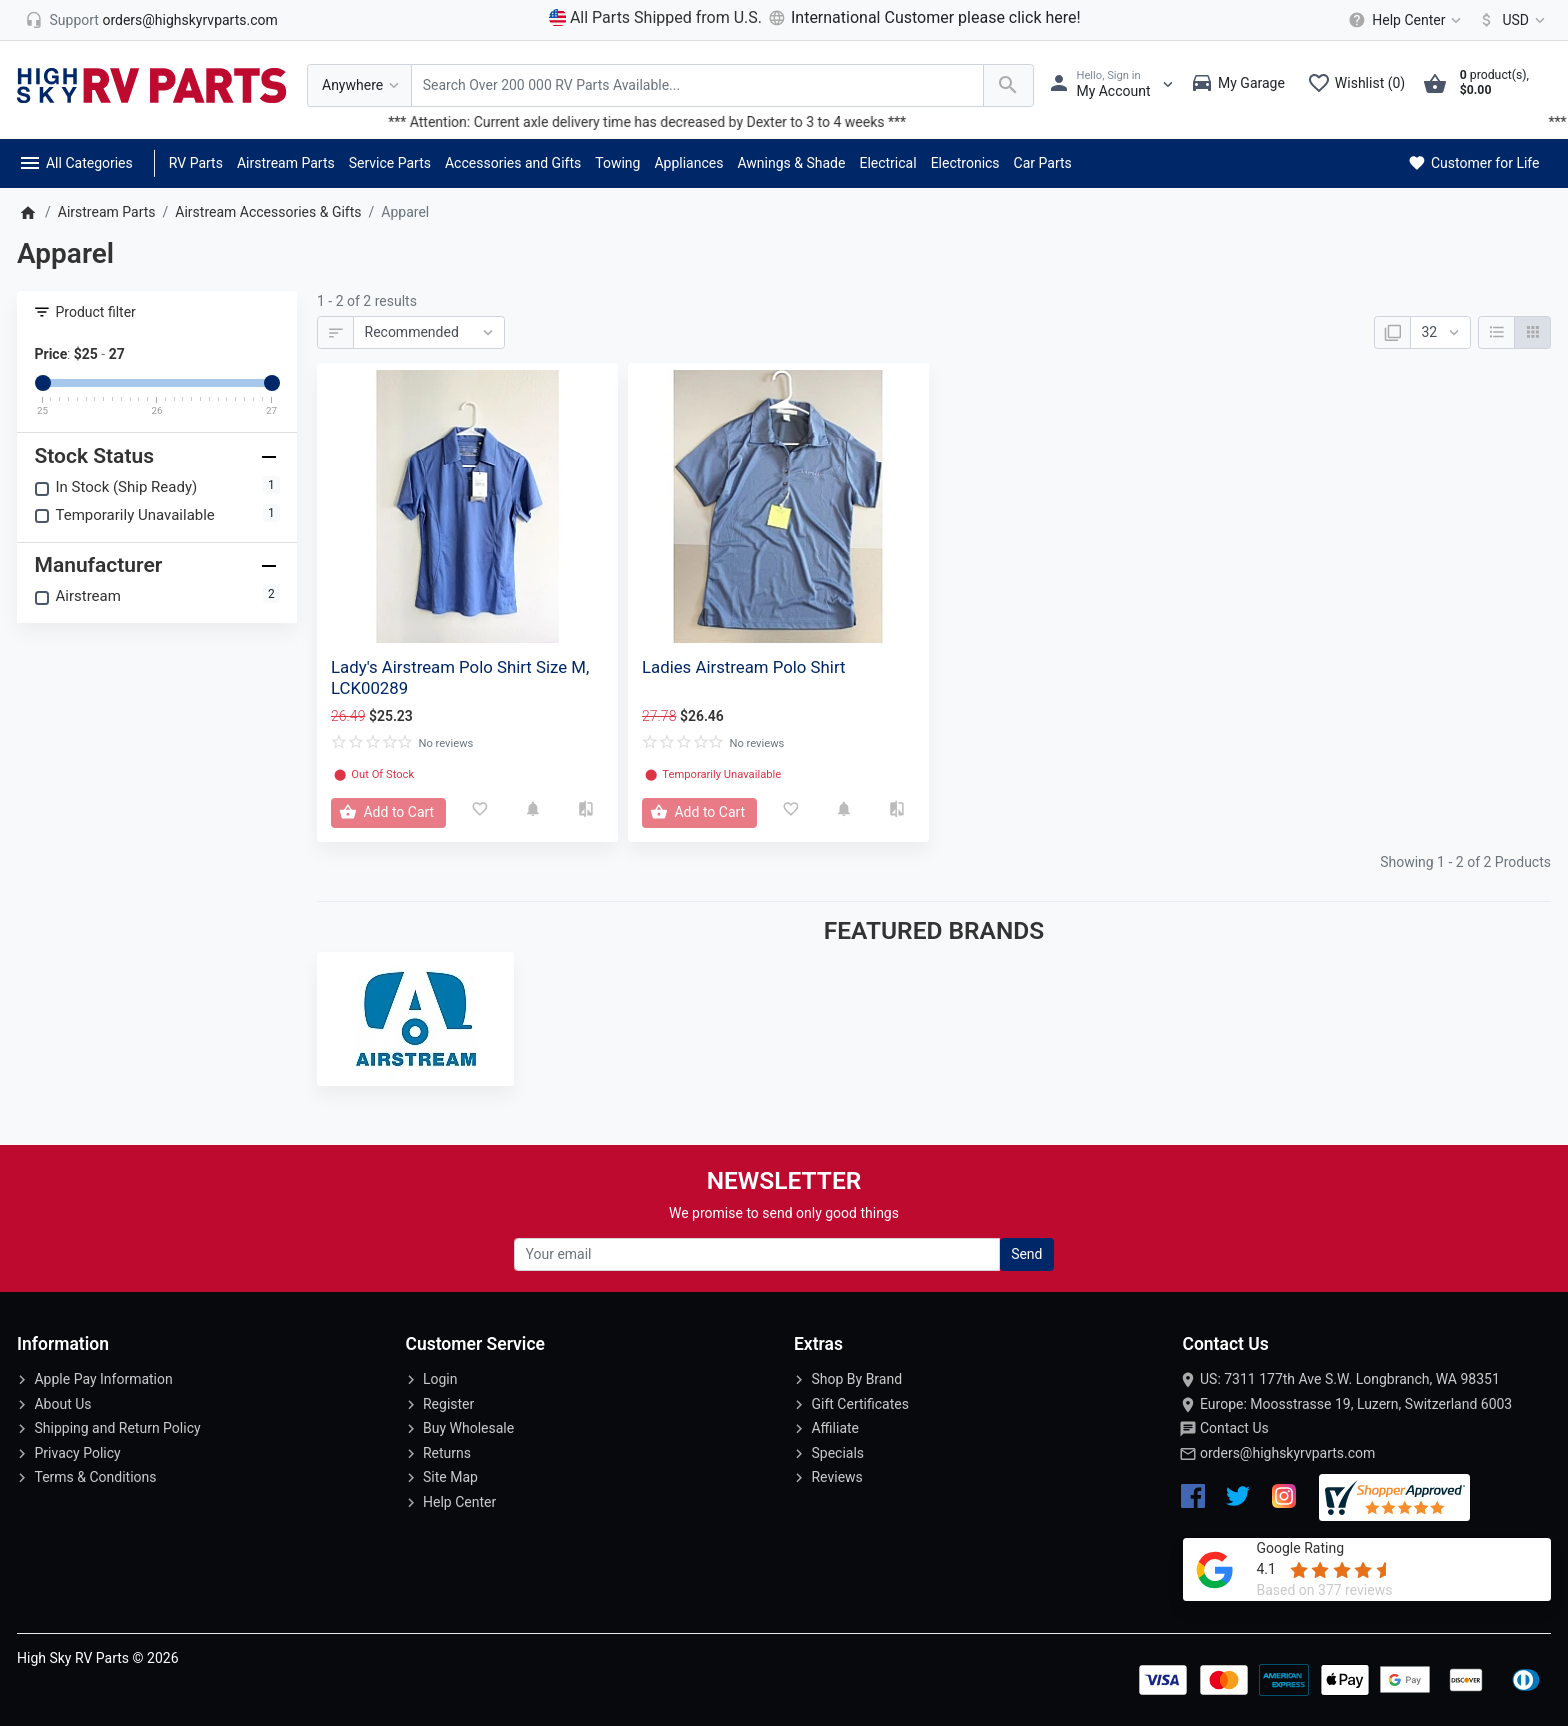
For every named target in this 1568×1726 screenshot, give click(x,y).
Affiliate (835, 1428)
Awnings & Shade (791, 163)
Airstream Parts (286, 163)
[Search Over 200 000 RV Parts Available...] (697, 85)
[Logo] (152, 84)
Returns (447, 1453)
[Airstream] (415, 1019)
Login (440, 1379)
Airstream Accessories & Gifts (268, 212)
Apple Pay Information (103, 1379)
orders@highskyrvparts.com (1287, 1453)
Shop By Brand (856, 1379)
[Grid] (1532, 333)
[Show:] (1440, 333)
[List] (1496, 333)
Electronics (965, 163)
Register (448, 1404)
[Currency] (1508, 20)
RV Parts (196, 163)
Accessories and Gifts (513, 163)
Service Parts (390, 163)
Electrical (887, 163)
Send (1026, 1254)
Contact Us (1234, 1428)
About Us (62, 1404)
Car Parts (1043, 163)
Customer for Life (1472, 163)
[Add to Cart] (388, 813)
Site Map (450, 1477)
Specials (837, 1453)
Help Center (459, 1502)
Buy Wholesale (468, 1428)
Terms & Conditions (95, 1477)
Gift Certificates (859, 1404)
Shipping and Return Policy (117, 1428)
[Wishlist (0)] (1361, 85)
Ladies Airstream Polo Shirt (743, 667)
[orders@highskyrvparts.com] (151, 20)
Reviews (836, 1477)
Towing (617, 163)
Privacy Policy (77, 1453)
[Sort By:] (429, 333)
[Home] (27, 212)
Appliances (688, 163)
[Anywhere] (359, 85)
